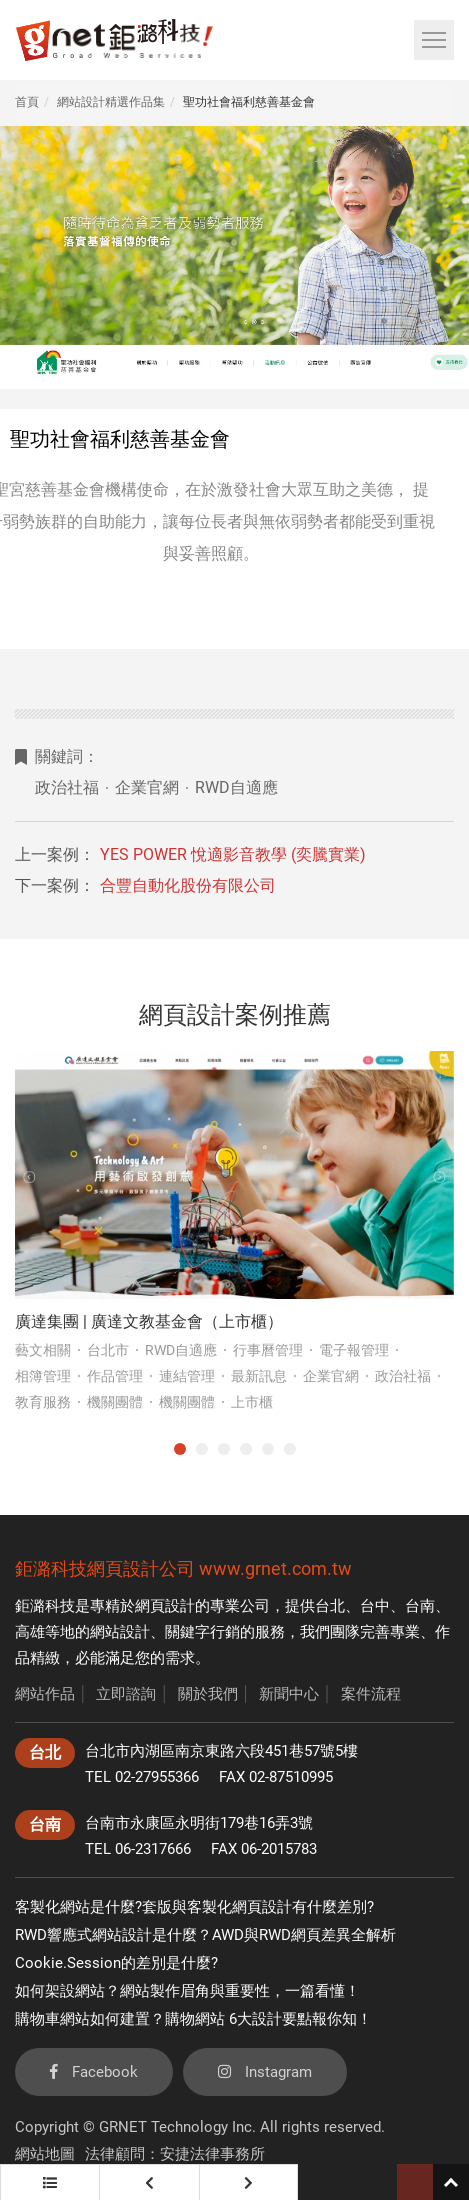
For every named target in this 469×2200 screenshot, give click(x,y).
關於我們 (208, 1694)
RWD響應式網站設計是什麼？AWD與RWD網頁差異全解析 (205, 1935)
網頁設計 (165, 1606)
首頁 (27, 102)
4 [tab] (246, 1449)
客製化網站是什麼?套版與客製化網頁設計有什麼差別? (194, 1907)
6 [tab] (290, 1449)
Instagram (265, 2072)
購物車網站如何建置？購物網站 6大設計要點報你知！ (193, 2019)
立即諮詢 (126, 1694)
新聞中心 (289, 1694)
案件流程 (371, 1694)
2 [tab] (202, 1449)
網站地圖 (45, 2154)
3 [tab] (224, 1449)
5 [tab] (268, 1449)
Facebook (94, 2072)
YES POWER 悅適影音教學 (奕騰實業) (233, 854)
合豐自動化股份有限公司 (188, 885)
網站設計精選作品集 (111, 102)
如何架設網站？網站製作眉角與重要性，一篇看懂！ (187, 1991)
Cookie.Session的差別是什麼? (116, 1963)
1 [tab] (180, 1449)
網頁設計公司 (141, 1568)
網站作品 (45, 1694)
